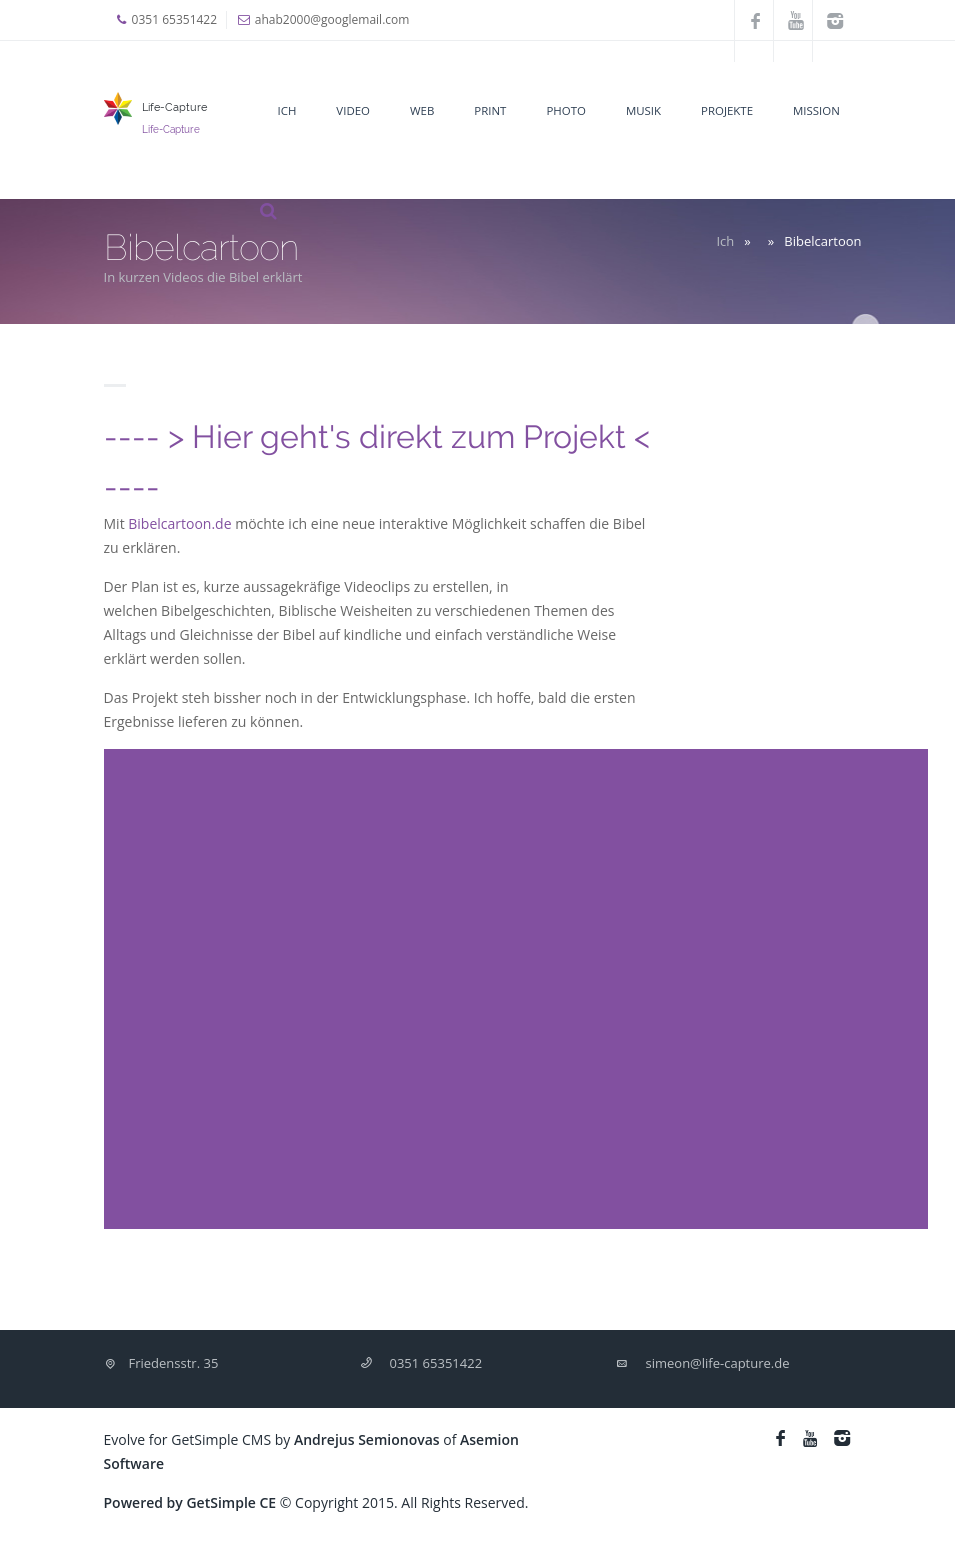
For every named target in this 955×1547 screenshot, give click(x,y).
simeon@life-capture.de (718, 1363)
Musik (643, 110)
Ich (287, 110)
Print (490, 110)
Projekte (727, 110)
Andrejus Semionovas (367, 1439)
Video (353, 110)
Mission (816, 110)
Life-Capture (174, 107)
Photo (565, 110)
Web (422, 110)
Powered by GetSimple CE (190, 1502)
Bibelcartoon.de (179, 523)
